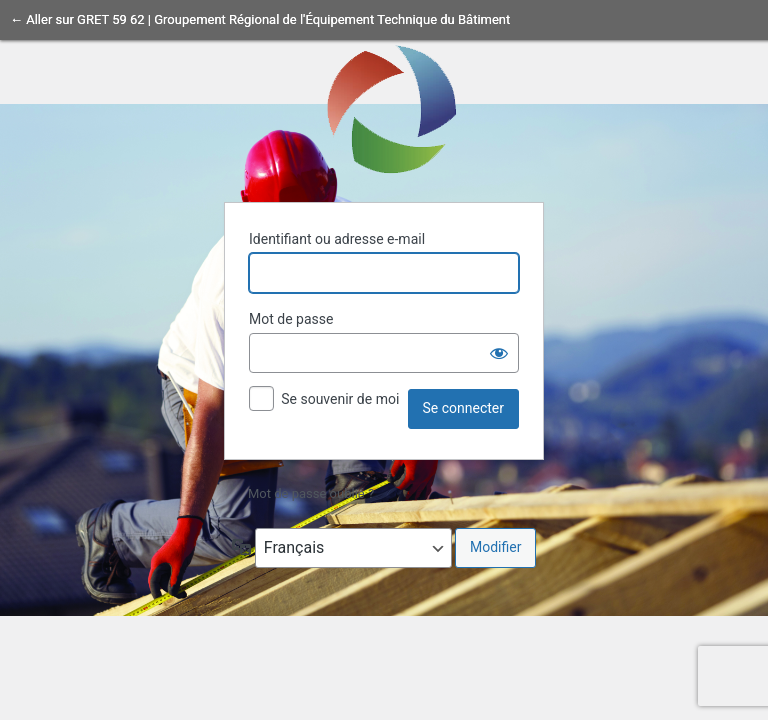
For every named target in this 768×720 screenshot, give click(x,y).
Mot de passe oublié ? (311, 493)
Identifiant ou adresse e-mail (337, 239)
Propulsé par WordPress (384, 108)
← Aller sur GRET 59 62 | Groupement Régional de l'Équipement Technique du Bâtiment (260, 19)
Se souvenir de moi (340, 399)
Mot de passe (291, 319)
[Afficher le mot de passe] (499, 353)
